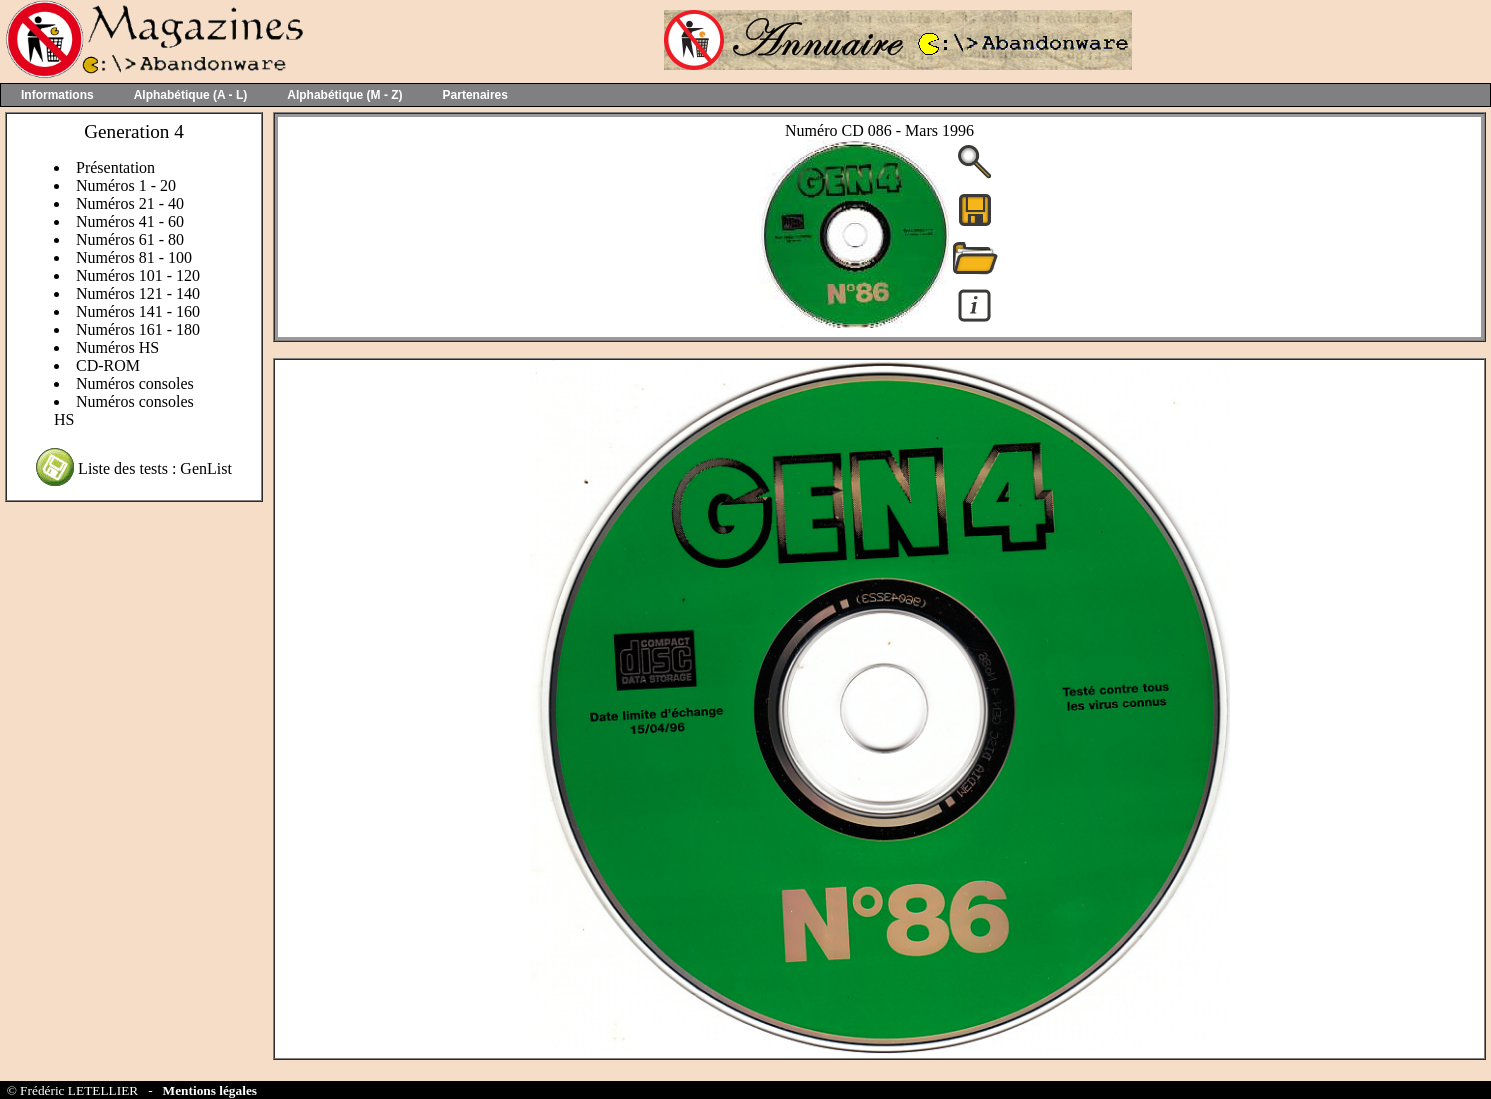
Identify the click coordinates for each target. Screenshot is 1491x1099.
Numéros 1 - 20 (126, 185)
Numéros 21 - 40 (130, 203)
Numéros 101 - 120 (138, 275)
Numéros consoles (135, 383)
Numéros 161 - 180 (138, 329)
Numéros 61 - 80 (130, 239)
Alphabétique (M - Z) (344, 95)
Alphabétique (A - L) (191, 95)
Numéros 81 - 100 (134, 257)
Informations (57, 95)
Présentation (115, 167)
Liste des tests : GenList (155, 468)
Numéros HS (117, 347)
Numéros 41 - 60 (130, 221)
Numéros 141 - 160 (138, 311)
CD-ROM (108, 365)
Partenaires (475, 95)
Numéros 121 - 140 (138, 293)
